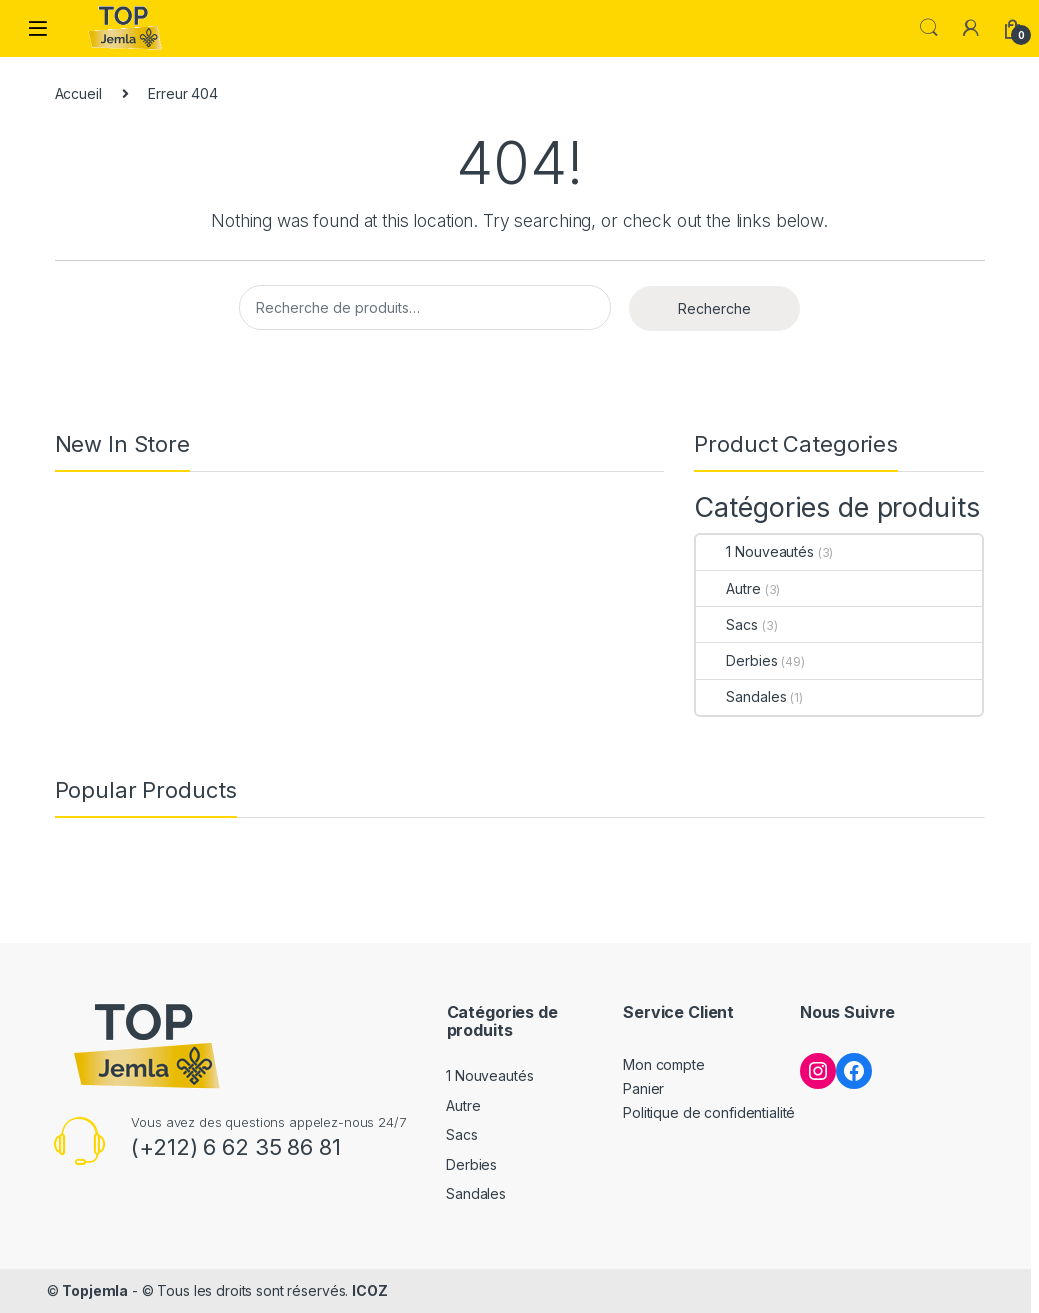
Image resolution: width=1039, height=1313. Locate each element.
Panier (643, 1088)
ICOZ (369, 1290)
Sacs (726, 624)
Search (929, 28)
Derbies (736, 660)
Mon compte (664, 1064)
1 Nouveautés (754, 551)
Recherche (714, 308)
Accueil (78, 93)
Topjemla (95, 1290)
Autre (728, 588)
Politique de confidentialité (709, 1112)
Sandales (741, 696)
